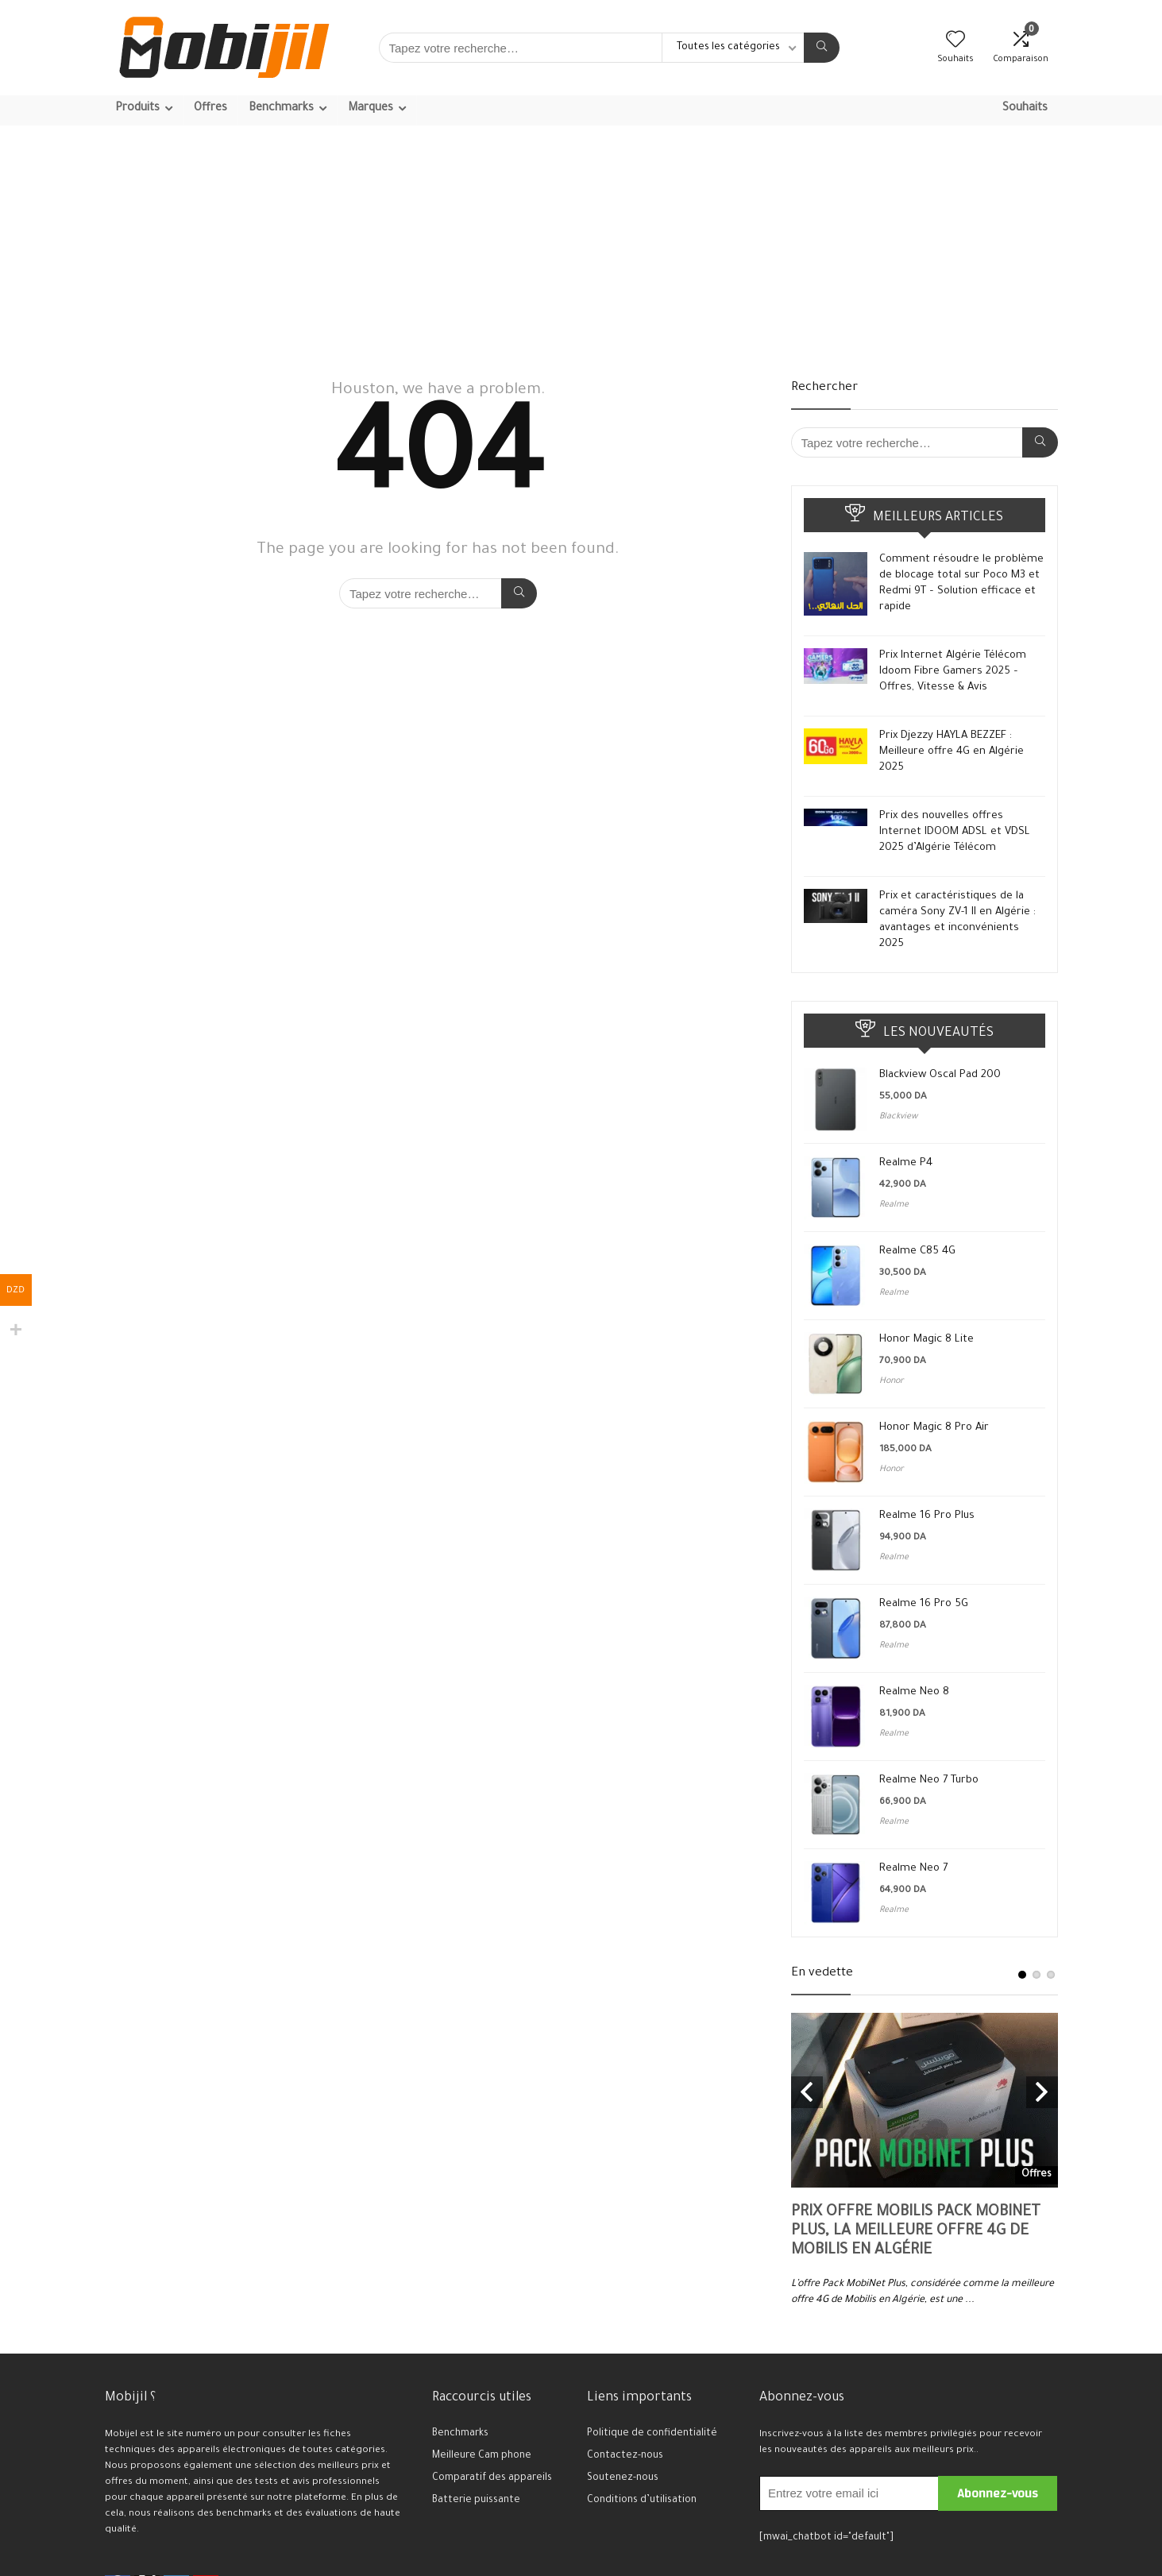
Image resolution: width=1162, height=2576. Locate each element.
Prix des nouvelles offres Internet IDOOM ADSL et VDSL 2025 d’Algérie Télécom (954, 832)
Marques (370, 108)
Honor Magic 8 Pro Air (934, 1428)
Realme (894, 1205)
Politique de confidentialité (652, 2433)
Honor (891, 1381)
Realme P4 (905, 1163)
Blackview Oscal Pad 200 (940, 1075)
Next (1042, 2092)
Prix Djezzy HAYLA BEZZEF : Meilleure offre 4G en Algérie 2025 (951, 752)
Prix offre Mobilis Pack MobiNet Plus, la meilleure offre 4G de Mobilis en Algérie (915, 2231)
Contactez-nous (625, 2456)
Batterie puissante (476, 2500)
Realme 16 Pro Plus (927, 1516)
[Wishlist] (955, 44)
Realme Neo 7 (913, 1869)
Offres (210, 108)
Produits (137, 108)
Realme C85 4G (917, 1251)
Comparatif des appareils (492, 2478)
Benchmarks (281, 108)
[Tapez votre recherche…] (822, 48)
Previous (807, 2092)
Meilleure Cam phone (481, 2456)
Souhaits (1025, 108)
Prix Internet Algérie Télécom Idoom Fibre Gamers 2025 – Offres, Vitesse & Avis (952, 671)
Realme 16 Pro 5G (923, 1604)
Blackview (898, 1117)
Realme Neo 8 (914, 1692)
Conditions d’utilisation (642, 2500)
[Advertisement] (581, 244)
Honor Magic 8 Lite (926, 1340)
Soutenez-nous (622, 2478)
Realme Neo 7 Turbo (929, 1780)
